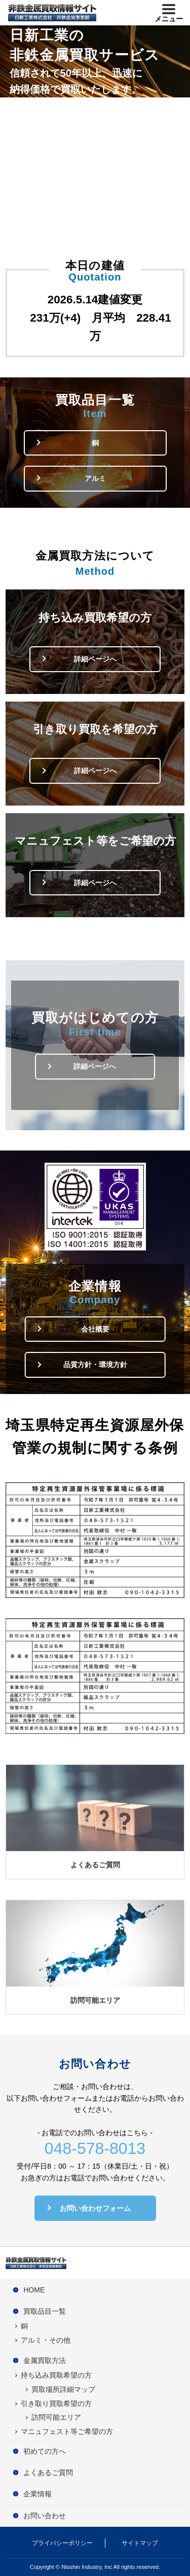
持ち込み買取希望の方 (56, 2375)
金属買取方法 (44, 2360)
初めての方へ (44, 2451)
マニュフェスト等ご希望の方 (67, 2431)
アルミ (95, 478)
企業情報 (37, 2494)
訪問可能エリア (95, 2000)
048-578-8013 (95, 2148)
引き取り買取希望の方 (56, 2403)
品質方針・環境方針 (95, 1365)
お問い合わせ (44, 2516)
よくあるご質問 (95, 1865)
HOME (34, 2290)
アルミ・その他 (45, 2340)
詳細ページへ (95, 659)
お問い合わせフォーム (95, 2208)
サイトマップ (140, 2543)
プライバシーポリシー (62, 2543)
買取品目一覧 (44, 2311)
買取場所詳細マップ (63, 2389)
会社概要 (95, 1329)
